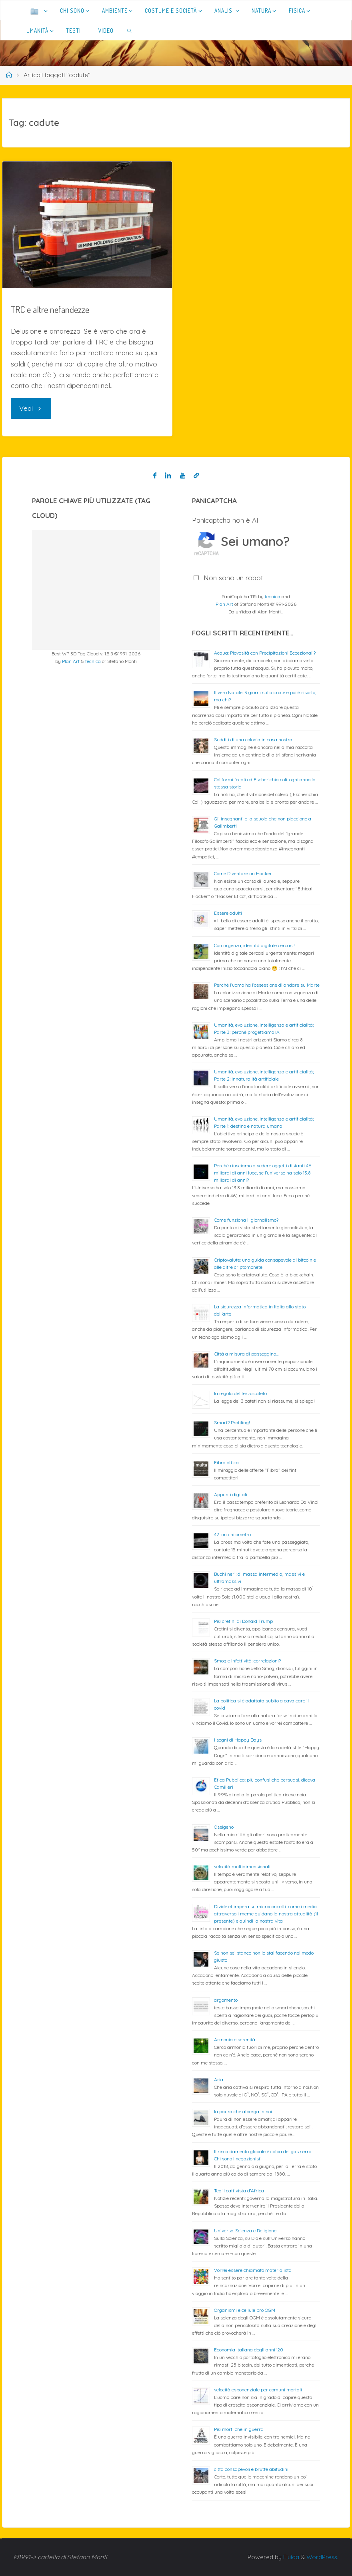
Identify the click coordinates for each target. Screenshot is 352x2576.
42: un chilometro (232, 1534)
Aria (218, 2079)
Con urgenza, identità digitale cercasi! (254, 945)
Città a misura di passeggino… (246, 1354)
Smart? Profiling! (232, 1422)
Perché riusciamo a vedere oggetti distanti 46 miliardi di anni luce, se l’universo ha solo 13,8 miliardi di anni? (262, 1173)
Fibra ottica (226, 1462)
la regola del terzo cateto (240, 1393)
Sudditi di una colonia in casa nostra (253, 740)
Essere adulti (228, 913)
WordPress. (321, 2557)
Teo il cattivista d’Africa (239, 2191)
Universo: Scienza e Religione (245, 2231)
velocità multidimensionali (242, 1866)
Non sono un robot (233, 577)
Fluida (289, 2557)
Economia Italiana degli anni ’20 (248, 2350)
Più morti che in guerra (239, 2429)
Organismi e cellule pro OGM (244, 2310)
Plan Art (71, 661)
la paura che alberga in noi (243, 2111)
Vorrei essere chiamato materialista (253, 2270)
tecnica (93, 661)
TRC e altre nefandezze (51, 309)
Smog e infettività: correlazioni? (247, 1661)
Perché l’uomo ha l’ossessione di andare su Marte (267, 985)
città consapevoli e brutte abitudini (251, 2469)
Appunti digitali (230, 1494)
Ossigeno (224, 1827)
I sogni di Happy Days (238, 1740)
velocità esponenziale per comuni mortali (258, 2390)
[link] (129, 30)
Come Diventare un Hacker (243, 873)
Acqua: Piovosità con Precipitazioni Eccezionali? (265, 653)
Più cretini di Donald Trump (243, 1621)
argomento (226, 2000)
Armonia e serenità (234, 2039)
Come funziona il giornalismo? (246, 1220)
